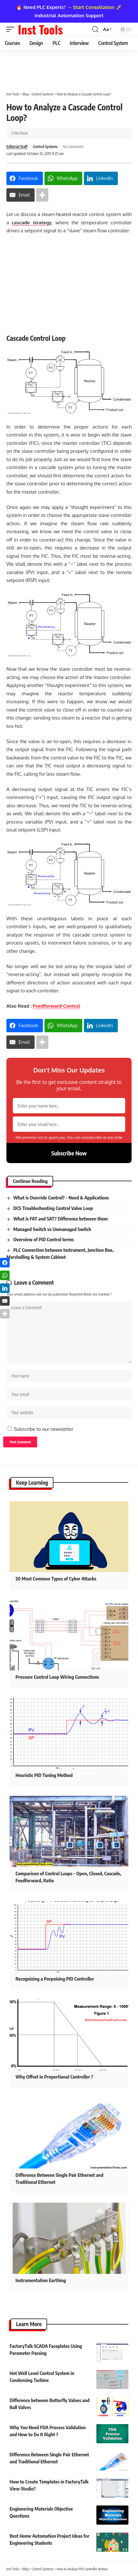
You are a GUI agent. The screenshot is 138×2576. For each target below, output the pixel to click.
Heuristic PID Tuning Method (44, 1775)
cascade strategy (32, 223)
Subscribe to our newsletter (43, 1429)
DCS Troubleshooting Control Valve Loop (53, 1208)
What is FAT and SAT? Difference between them (60, 1218)
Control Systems (45, 146)
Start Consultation (93, 7)
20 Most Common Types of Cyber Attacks (56, 1578)
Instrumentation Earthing (41, 2280)
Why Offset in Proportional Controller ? (54, 2076)
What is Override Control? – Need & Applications (61, 1197)
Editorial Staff (17, 146)
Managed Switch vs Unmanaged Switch (52, 1229)
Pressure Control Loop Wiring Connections (57, 1677)
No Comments (73, 146)
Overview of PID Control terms (43, 1239)
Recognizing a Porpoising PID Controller (55, 1979)
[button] (11, 29)
